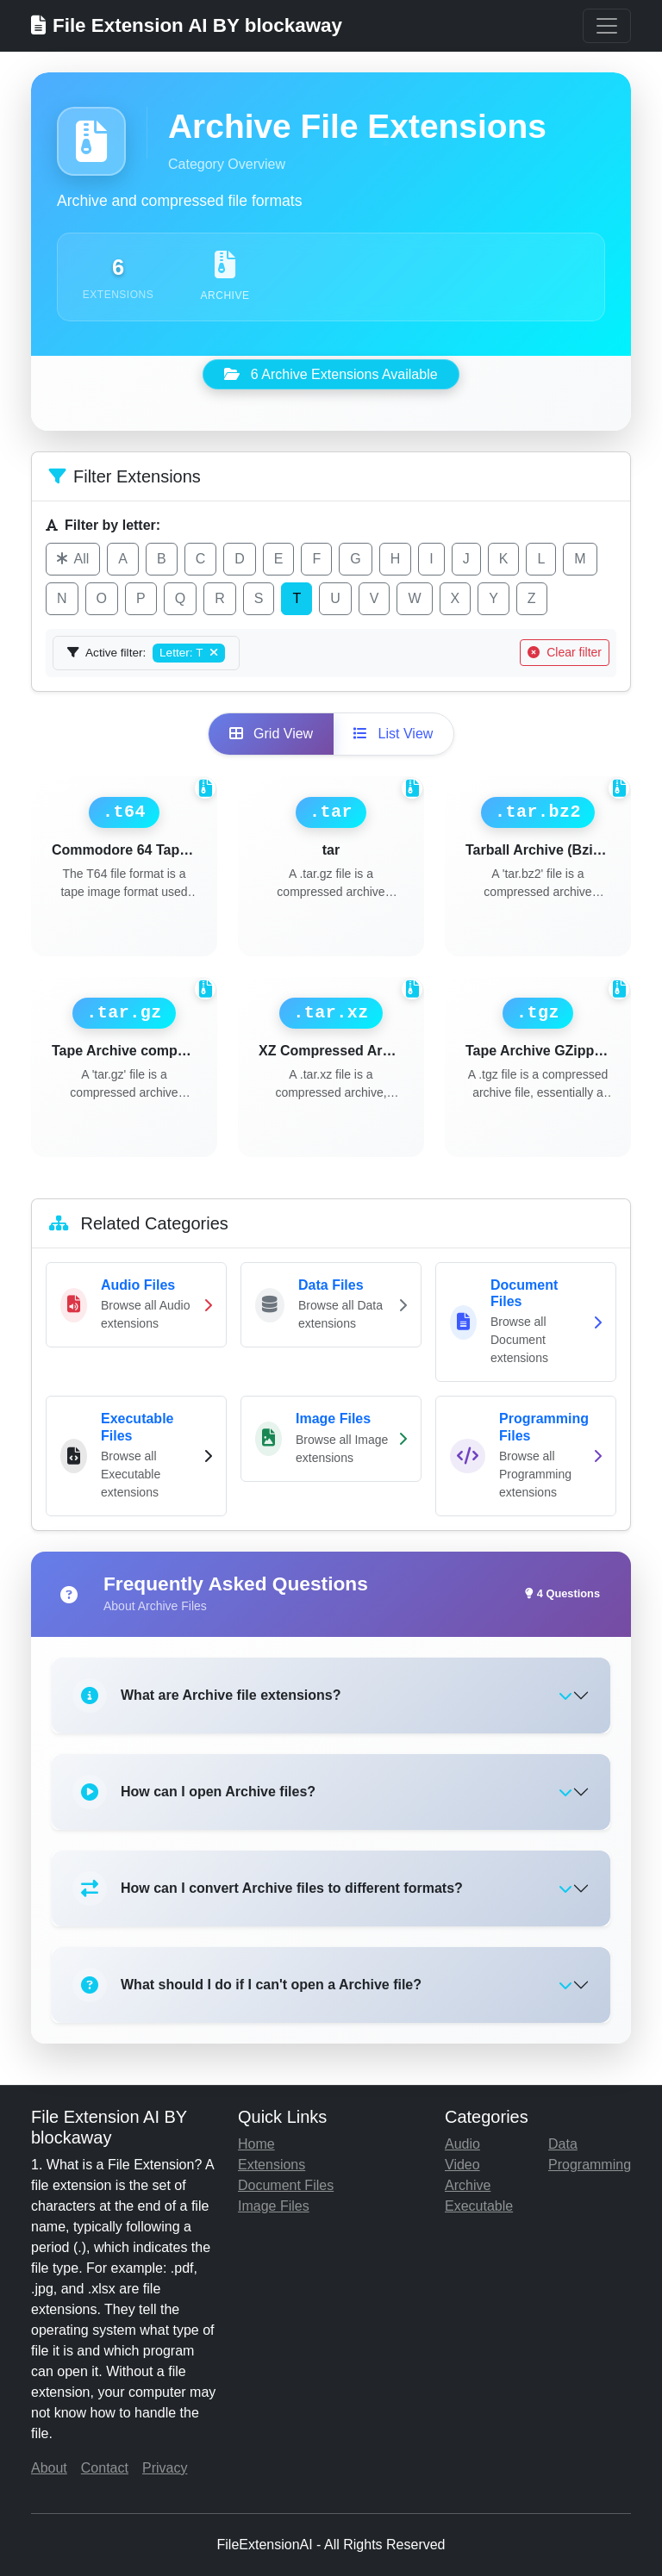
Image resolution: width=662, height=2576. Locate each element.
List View (393, 733)
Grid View (271, 733)
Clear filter (565, 652)
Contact (104, 2468)
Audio (462, 2144)
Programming (589, 2164)
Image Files (273, 2206)
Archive (467, 2185)
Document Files (286, 2185)
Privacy (164, 2468)
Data (563, 2144)
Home (256, 2144)
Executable (479, 2206)
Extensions (271, 2164)
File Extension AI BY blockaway (186, 25)
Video (462, 2164)
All (73, 558)
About (49, 2468)
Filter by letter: (103, 525)
